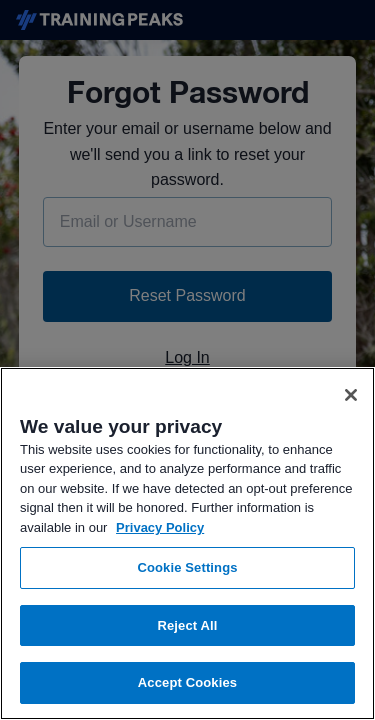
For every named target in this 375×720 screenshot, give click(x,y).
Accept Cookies (187, 682)
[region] (187, 543)
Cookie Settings (187, 567)
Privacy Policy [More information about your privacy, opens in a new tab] (160, 527)
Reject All (187, 625)
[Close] (351, 395)
